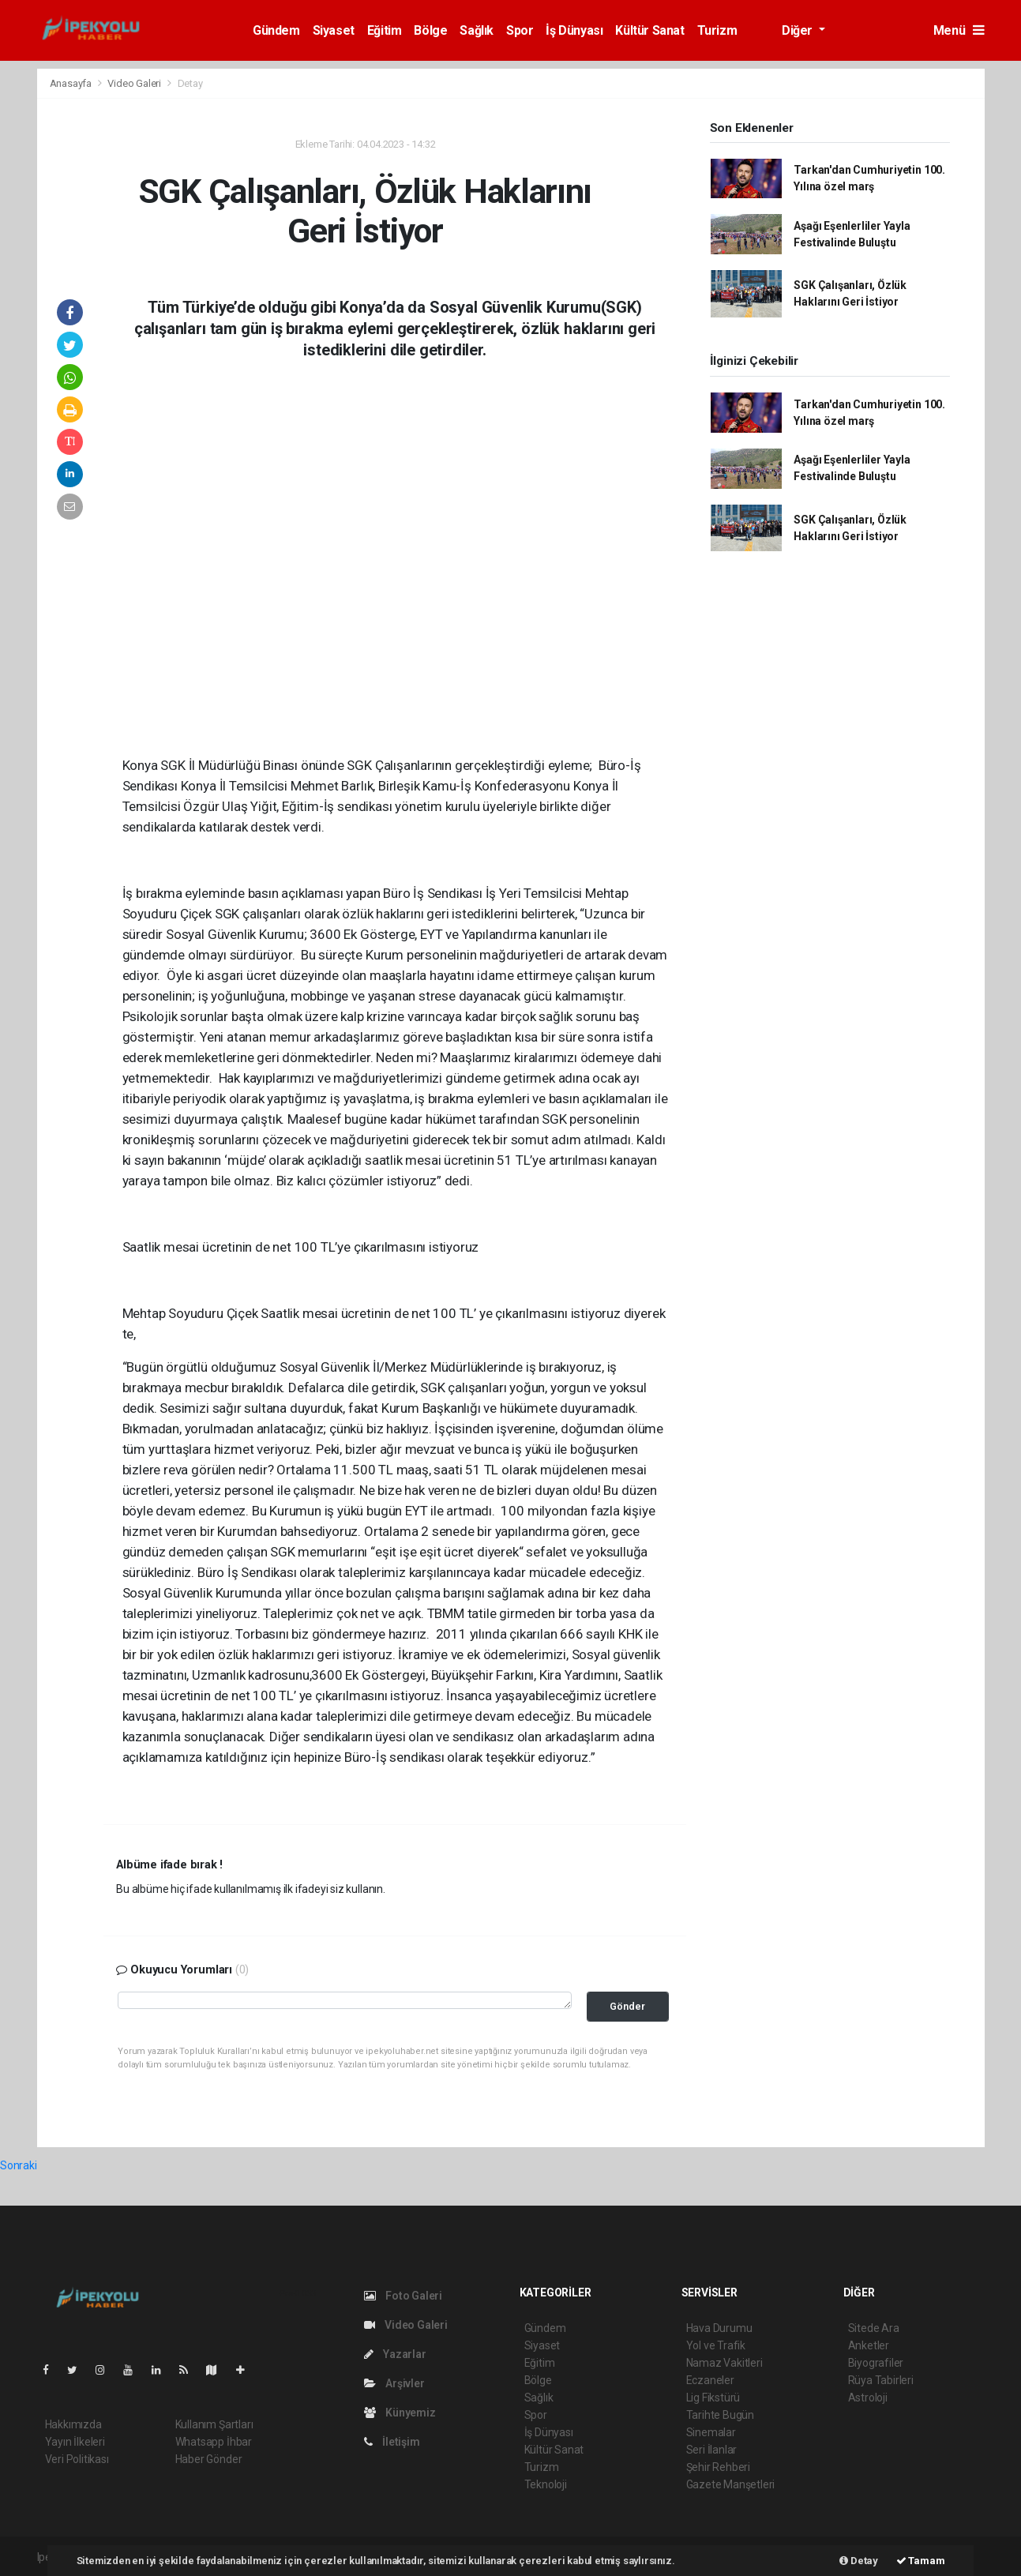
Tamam (920, 2561)
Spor (519, 30)
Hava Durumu (719, 2328)
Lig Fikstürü (713, 2397)
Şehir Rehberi (718, 2467)
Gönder (627, 2006)
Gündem (276, 30)
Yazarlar (395, 2354)
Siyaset (334, 30)
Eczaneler (710, 2380)
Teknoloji (545, 2484)
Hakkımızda (73, 2424)
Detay (190, 83)
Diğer (799, 30)
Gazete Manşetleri (730, 2484)
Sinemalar (711, 2432)
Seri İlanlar (712, 2449)
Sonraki (18, 2165)
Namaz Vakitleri (724, 2362)
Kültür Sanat (649, 30)
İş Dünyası (574, 30)
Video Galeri (135, 83)
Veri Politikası (77, 2459)
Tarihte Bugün (720, 2415)
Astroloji (868, 2397)
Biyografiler (876, 2362)
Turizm (717, 30)
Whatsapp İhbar (213, 2441)
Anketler (868, 2345)
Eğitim (384, 30)
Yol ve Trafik (716, 2345)
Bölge (430, 30)
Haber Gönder (208, 2459)
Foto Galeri (403, 2295)
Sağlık (477, 30)
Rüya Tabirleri (881, 2380)
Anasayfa (72, 83)
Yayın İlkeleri (75, 2441)
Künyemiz (400, 2412)
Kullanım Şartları (214, 2424)
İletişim (392, 2441)
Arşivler (394, 2383)
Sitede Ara (873, 2328)
